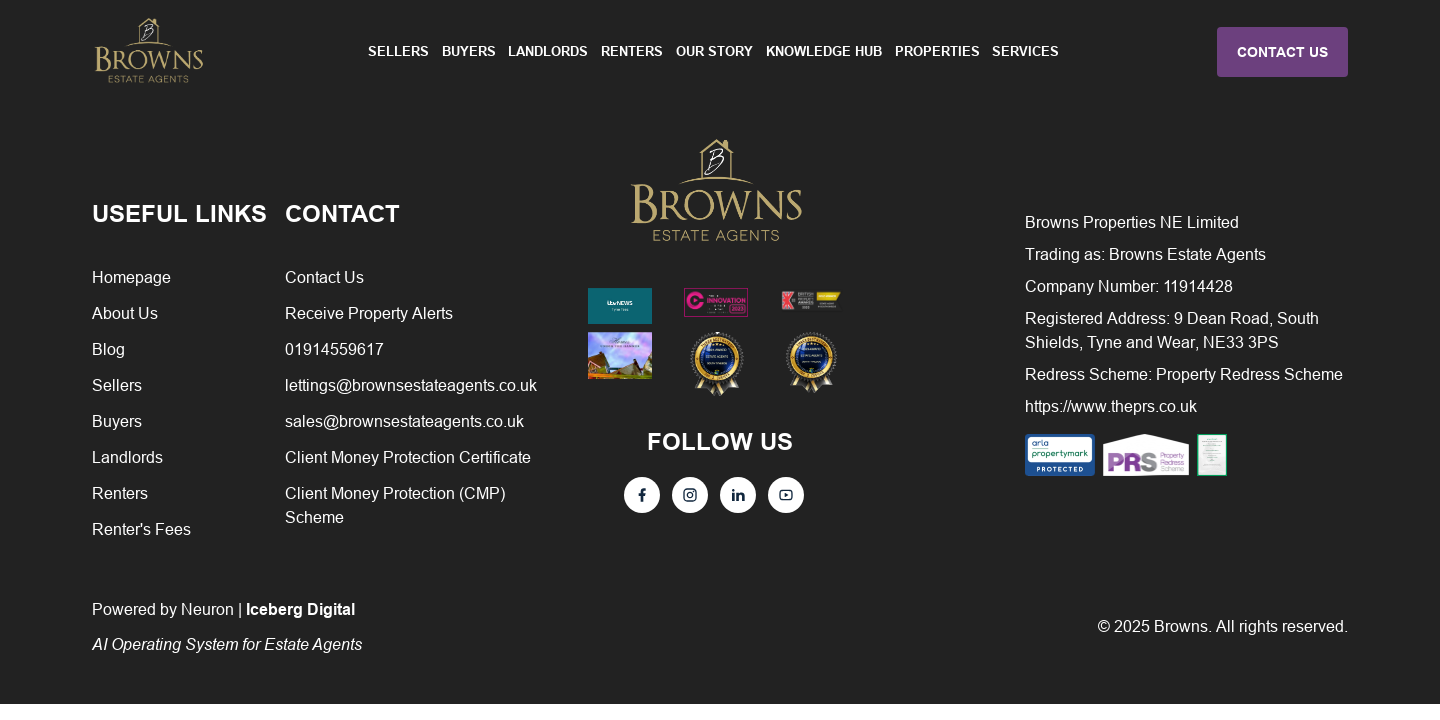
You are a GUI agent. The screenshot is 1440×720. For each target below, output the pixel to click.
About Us (125, 313)
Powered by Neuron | (227, 626)
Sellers (398, 51)
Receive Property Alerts (369, 313)
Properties (937, 51)
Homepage (131, 277)
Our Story (714, 51)
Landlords (548, 51)
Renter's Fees (141, 529)
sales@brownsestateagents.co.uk (404, 421)
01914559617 (334, 349)
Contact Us (324, 277)
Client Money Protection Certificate (408, 457)
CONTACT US (1282, 52)
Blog (108, 349)
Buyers (469, 51)
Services (1025, 51)
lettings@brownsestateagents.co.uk (411, 385)
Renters (632, 51)
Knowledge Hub (824, 51)
